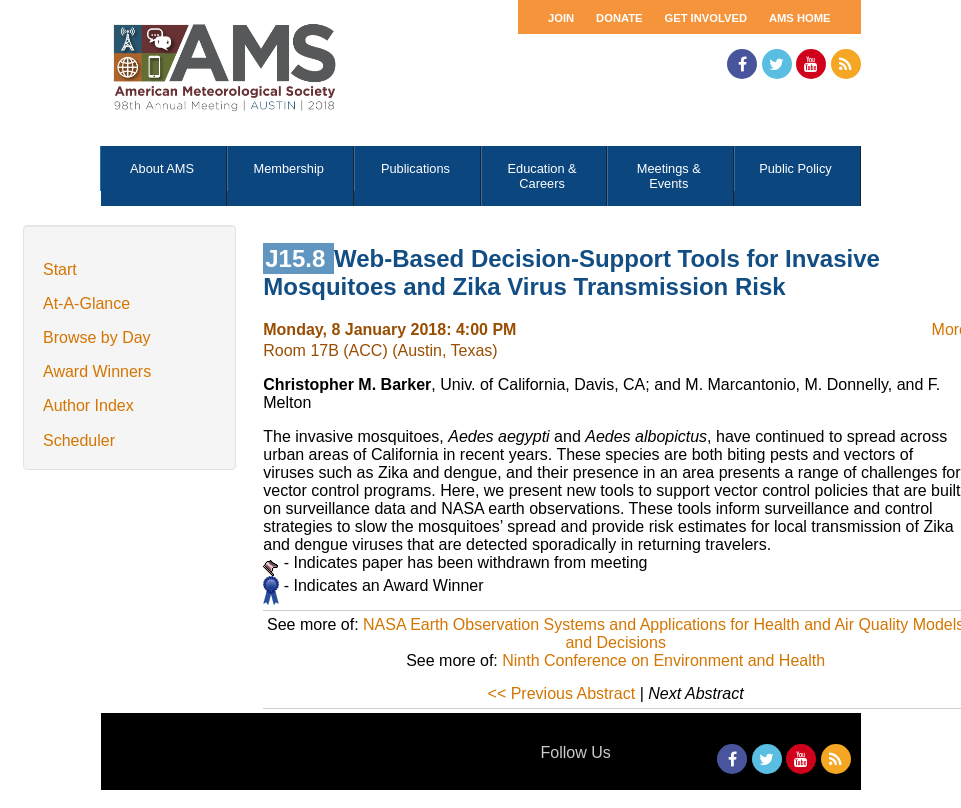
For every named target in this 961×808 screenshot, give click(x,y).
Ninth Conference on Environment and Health (663, 660)
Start (60, 269)
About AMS (162, 168)
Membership (289, 168)
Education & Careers (542, 176)
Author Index (88, 405)
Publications (415, 168)
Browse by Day (97, 337)
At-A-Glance (86, 303)
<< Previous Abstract (562, 693)
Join (561, 18)
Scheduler (79, 440)
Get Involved (706, 18)
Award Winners (97, 371)
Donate (619, 18)
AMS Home (800, 18)
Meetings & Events (669, 176)
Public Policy (795, 168)
